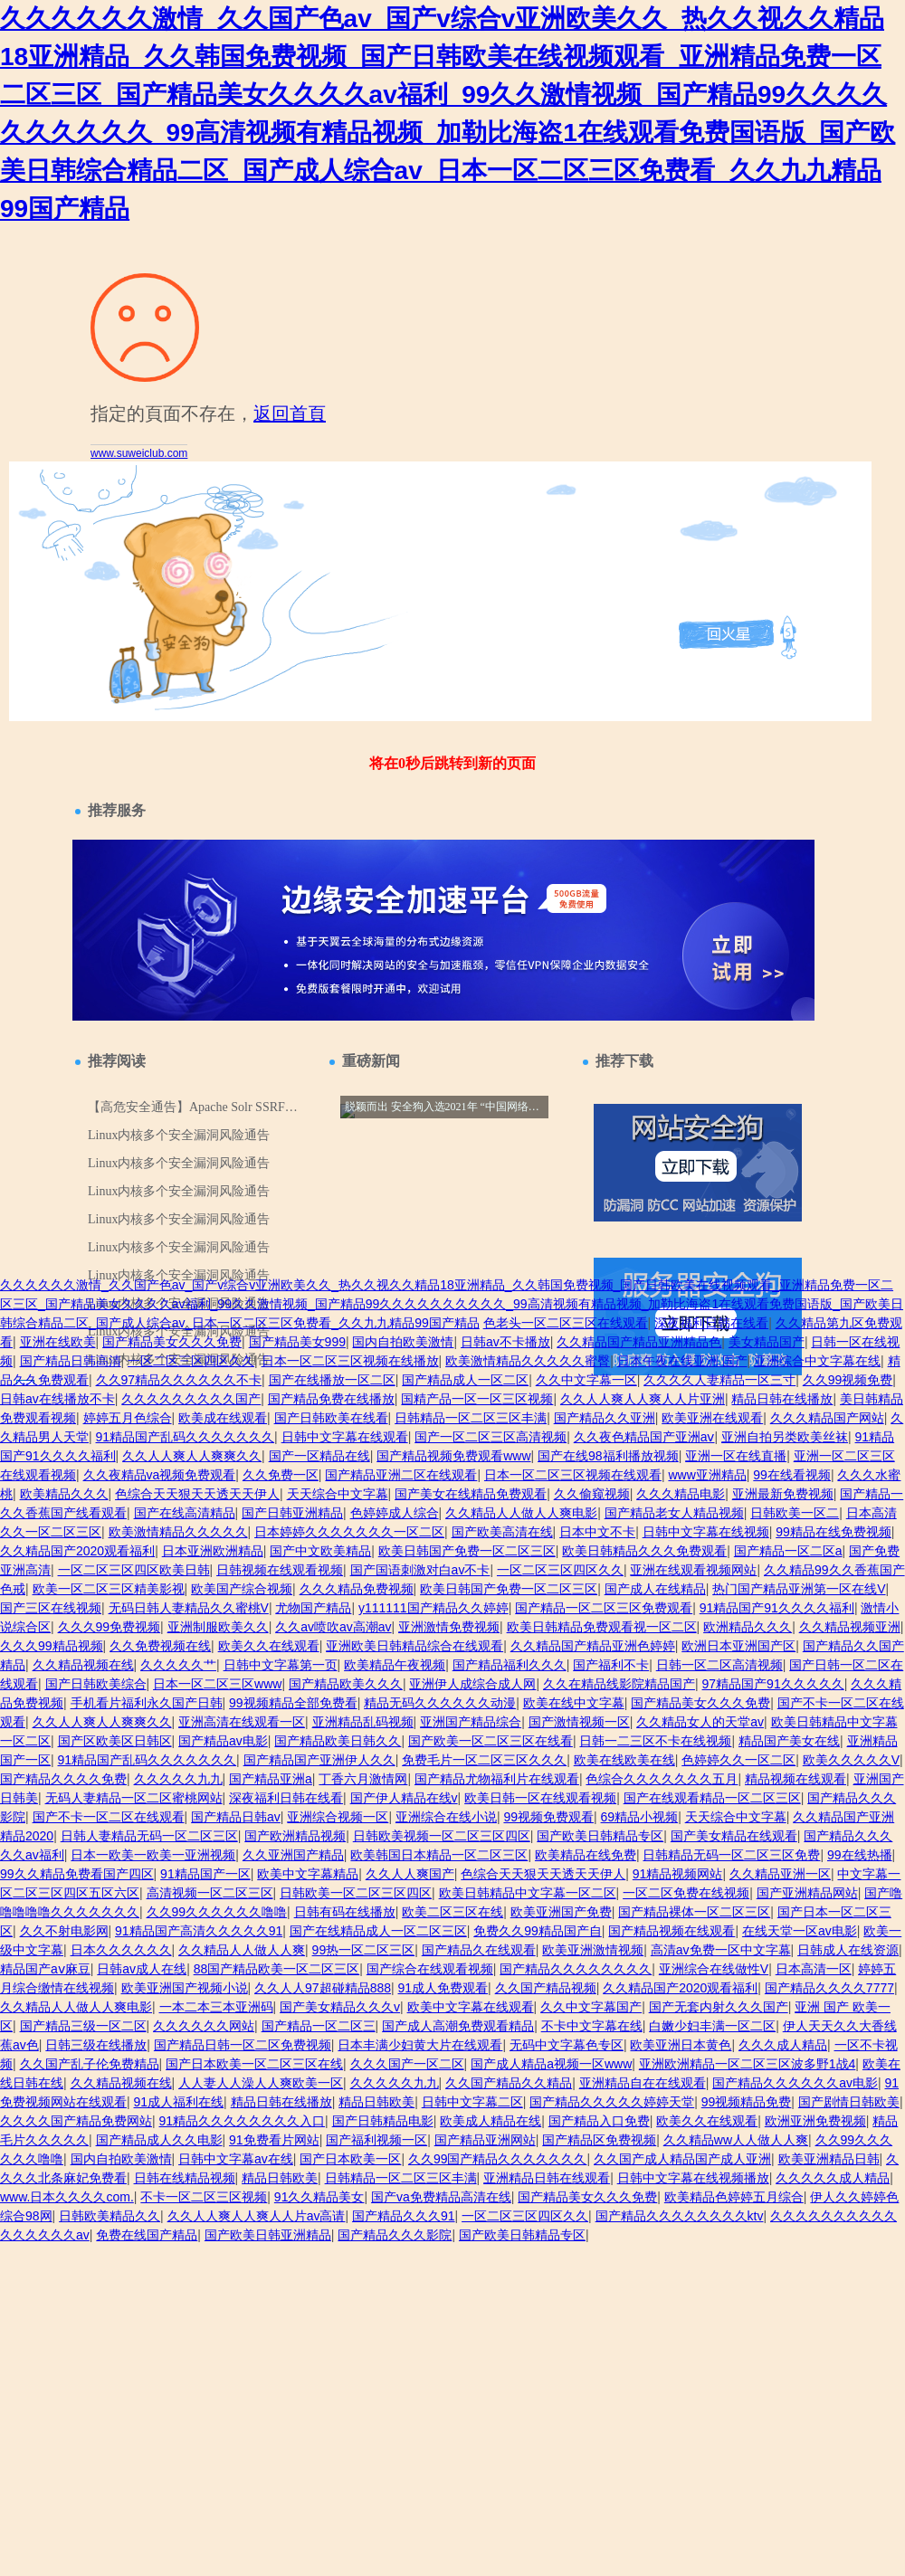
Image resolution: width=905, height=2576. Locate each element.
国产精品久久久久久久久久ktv (679, 2216)
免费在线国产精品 (146, 2235)
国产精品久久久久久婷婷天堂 (611, 2102)
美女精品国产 (767, 1342)
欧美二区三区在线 (452, 1912)
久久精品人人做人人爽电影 (521, 1513)
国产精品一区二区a (788, 1551)
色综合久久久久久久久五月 (662, 1779)
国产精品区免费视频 (599, 2140)
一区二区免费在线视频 (686, 1893)
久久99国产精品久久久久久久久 (497, 2159)
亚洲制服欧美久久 (218, 1627)
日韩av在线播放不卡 (57, 1399)
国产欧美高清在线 (502, 1532)
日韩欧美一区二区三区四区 (356, 1893)
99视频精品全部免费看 (293, 1703)
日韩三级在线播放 (96, 2045)
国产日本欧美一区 (350, 2159)
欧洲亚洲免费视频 (815, 2121)
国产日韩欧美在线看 (331, 1418)
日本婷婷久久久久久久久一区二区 (349, 1532)
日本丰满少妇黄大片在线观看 (420, 2045)
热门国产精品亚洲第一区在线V (798, 1589)
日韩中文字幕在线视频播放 (693, 2178)
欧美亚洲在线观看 (712, 1418)
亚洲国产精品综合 (470, 1722)
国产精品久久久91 (403, 2216)
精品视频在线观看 (795, 1779)
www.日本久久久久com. (67, 2197)
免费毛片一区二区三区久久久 (484, 1760)
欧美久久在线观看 (268, 1646)
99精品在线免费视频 (833, 1532)
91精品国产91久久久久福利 (777, 1608)
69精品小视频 (640, 1817)
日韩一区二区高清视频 (719, 1665)
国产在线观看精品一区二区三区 (712, 1798)
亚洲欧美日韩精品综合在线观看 (414, 1646)
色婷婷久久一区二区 (738, 1760)
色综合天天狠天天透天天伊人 (197, 1494)
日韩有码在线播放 (344, 1912)
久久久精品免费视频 (357, 1589)
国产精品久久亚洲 (604, 1418)
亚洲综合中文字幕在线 (817, 1361)
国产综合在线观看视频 (430, 1969)
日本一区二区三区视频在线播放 (350, 1361)
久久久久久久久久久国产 (191, 1399)
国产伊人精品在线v (404, 1798)
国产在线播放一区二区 (332, 1380)
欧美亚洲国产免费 (561, 1912)
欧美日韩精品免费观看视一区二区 (602, 1627)
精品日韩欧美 (376, 2102)
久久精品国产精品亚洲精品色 (639, 1342)
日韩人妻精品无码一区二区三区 (149, 1836)
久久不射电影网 (64, 1931)
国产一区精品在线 (319, 1456)
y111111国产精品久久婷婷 (433, 1608)
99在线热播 (859, 1855)
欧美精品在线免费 (585, 1855)
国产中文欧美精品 (320, 1551)
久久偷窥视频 (592, 1494)
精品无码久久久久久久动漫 (440, 1703)
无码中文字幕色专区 (567, 2045)
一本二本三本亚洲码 (216, 2007)
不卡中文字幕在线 (592, 2026)
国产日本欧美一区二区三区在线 (254, 2064)
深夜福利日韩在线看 (711, 1323)
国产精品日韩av (236, 1817)
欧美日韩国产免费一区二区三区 (467, 1551)
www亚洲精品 (707, 1475)
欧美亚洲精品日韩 (829, 2159)
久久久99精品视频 (51, 1646)
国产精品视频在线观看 (671, 1931)
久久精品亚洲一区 (780, 1874)
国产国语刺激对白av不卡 (420, 1570)
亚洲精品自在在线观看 (642, 2083)
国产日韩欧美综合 (96, 1684)
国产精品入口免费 (599, 2121)
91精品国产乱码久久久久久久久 (185, 1437)
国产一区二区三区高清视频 (490, 1437)
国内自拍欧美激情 (402, 1342)
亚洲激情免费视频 (449, 1627)
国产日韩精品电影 (382, 2121)
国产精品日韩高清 (70, 1361)
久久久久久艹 (178, 1665)
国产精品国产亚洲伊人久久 (319, 1760)
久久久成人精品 (782, 2045)
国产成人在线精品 (655, 1589)
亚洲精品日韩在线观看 (546, 2178)
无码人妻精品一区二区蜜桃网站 (134, 1798)
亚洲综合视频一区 (337, 1817)
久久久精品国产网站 (827, 1418)
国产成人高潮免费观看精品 (458, 2026)
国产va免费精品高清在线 (441, 2197)
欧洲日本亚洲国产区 (738, 1646)
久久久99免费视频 (109, 1627)
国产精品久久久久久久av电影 (795, 2083)
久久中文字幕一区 (586, 1380)
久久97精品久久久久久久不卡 (179, 1380)
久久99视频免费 (848, 1380)
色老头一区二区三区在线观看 (565, 1323)
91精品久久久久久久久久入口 (242, 2121)
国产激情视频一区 (579, 1722)
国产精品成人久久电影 (159, 2140)
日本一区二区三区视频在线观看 (573, 1475)
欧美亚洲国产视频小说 (184, 1988)
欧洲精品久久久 (747, 1627)
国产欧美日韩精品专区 (600, 1836)
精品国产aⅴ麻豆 (45, 1969)
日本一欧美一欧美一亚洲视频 (153, 1855)
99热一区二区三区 (363, 1950)
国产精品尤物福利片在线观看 (496, 1779)
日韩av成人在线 (141, 1969)
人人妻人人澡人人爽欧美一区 (260, 2083)
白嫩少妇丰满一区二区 (712, 2026)
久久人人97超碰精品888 (322, 1988)
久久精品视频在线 (83, 1665)
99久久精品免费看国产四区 (77, 1874)
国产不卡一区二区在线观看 (109, 1817)
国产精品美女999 (297, 1342)
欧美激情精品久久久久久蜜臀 (527, 1361)
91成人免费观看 (443, 1988)
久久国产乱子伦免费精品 (89, 2064)
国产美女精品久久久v (340, 2007)
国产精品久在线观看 (479, 1950)
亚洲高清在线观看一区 (241, 1722)
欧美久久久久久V (851, 1760)
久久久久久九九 (178, 1779)
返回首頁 (289, 413)
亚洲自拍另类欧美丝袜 (784, 1437)
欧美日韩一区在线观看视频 (540, 1798)
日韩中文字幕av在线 (235, 2159)
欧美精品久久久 (64, 1494)
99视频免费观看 (548, 1817)
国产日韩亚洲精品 (292, 1513)
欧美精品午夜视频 (394, 1665)
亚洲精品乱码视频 (363, 1722)
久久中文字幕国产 (591, 2007)
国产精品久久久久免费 (63, 1779)
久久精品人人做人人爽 (241, 1950)
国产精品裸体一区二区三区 (694, 1912)
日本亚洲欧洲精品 (212, 1551)
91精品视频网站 (678, 1874)
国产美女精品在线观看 (734, 1836)
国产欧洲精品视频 (295, 1836)
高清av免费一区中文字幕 (721, 1950)
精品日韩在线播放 (782, 1399)
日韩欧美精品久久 (109, 2216)
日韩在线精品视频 (184, 2178)
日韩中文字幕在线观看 (344, 1437)
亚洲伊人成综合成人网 (472, 1684)
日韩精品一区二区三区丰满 (471, 1418)
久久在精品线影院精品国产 (619, 1684)
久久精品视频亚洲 (849, 1627)
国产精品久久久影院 (395, 2235)
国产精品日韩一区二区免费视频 (242, 2045)
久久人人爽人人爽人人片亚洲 (642, 1399)
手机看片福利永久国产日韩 (147, 1703)
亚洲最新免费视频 (783, 1494)
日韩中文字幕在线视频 (706, 1532)
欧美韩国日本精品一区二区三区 (439, 1855)
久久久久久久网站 (203, 2026)
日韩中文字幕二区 (472, 2102)
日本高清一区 (814, 1969)
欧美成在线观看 (222, 1418)
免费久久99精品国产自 (537, 1931)
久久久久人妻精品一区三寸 (719, 1380)
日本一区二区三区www (217, 1684)
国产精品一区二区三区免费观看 (603, 1608)
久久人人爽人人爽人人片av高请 (256, 2216)
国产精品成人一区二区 (465, 1380)
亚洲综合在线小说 (446, 1817)
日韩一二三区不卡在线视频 (655, 1741)
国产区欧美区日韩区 (115, 1741)
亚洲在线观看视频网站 (693, 1570)
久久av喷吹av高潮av (333, 1627)
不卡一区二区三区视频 (203, 2197)
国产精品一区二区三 (319, 2026)
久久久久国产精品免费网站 (76, 2121)
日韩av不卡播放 (505, 1342)
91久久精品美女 (319, 2197)
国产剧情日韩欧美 (849, 2102)
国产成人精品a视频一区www (551, 2064)
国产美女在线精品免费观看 (471, 1494)
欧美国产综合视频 (241, 1589)
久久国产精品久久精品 (508, 2083)
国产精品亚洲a (270, 1779)
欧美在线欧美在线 (624, 1760)
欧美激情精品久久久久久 (178, 1532)
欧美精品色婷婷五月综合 (734, 2197)
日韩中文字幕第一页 (281, 1665)
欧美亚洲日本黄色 (680, 2045)
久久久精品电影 (680, 1494)
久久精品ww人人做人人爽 (735, 2140)
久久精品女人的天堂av (700, 1722)
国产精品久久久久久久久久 (576, 1969)
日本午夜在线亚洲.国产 (682, 1361)
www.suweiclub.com (138, 453)
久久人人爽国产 (410, 1874)
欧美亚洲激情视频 (592, 1950)
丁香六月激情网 (363, 1779)
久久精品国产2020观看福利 (77, 1551)
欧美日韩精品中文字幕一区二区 (527, 1893)
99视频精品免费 (746, 2102)
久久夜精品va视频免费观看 (159, 1475)
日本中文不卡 (597, 1532)
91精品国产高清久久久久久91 (198, 1931)
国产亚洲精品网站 (807, 1893)
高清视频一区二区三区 (210, 1893)
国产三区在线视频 (50, 1608)
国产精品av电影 (223, 1741)
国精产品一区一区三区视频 (477, 1399)
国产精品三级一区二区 (83, 2026)
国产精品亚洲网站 (485, 2140)
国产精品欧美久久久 (346, 1684)
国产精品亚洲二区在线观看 (401, 1475)
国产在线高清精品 (184, 1513)
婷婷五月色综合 (127, 1418)
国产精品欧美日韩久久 (337, 1741)
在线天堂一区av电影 (799, 1931)
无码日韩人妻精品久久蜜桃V (189, 1608)
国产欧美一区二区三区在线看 (490, 1741)
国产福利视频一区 (376, 2140)
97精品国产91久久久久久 (773, 1684)
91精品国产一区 (205, 1874)
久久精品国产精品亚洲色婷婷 (592, 1646)
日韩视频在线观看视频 (279, 1570)
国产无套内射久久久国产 (718, 2007)
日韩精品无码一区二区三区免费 (731, 1855)
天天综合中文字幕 (337, 1494)
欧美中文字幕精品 (307, 1874)
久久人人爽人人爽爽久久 (192, 1456)
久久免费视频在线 (160, 1646)
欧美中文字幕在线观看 (470, 2007)
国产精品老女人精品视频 (674, 1513)
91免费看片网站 (274, 2140)
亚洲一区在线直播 (735, 1456)
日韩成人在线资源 (848, 1950)
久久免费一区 (281, 1475)
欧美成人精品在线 (490, 2121)
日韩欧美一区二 (794, 1513)
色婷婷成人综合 (394, 1513)
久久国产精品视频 (545, 1988)
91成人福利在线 (179, 2102)
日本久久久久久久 (121, 1950)
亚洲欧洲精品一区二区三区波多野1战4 (747, 2064)
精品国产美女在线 (789, 1741)
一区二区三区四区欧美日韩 (134, 1570)
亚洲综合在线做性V (713, 1969)
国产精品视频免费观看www (453, 1456)
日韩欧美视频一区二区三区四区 (441, 1836)
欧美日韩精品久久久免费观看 (644, 1551)
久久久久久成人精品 (833, 2178)
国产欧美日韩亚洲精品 (268, 2235)
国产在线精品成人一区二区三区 (378, 1931)
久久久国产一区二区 (407, 2064)
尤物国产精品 (313, 1608)
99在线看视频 (792, 1475)
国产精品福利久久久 (509, 1665)
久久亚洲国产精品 (293, 1855)
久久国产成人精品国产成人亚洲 (682, 2159)
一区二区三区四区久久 (191, 1361)
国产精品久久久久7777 (829, 1988)
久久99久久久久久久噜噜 (217, 1912)
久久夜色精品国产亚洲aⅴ (644, 1437)
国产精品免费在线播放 (331, 1399)
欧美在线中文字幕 (573, 1703)
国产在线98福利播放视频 (608, 1456)
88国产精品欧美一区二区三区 (277, 1969)
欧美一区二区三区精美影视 (109, 1589)
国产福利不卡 (611, 1665)
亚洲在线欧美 (58, 1342)
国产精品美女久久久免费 (172, 1342)
